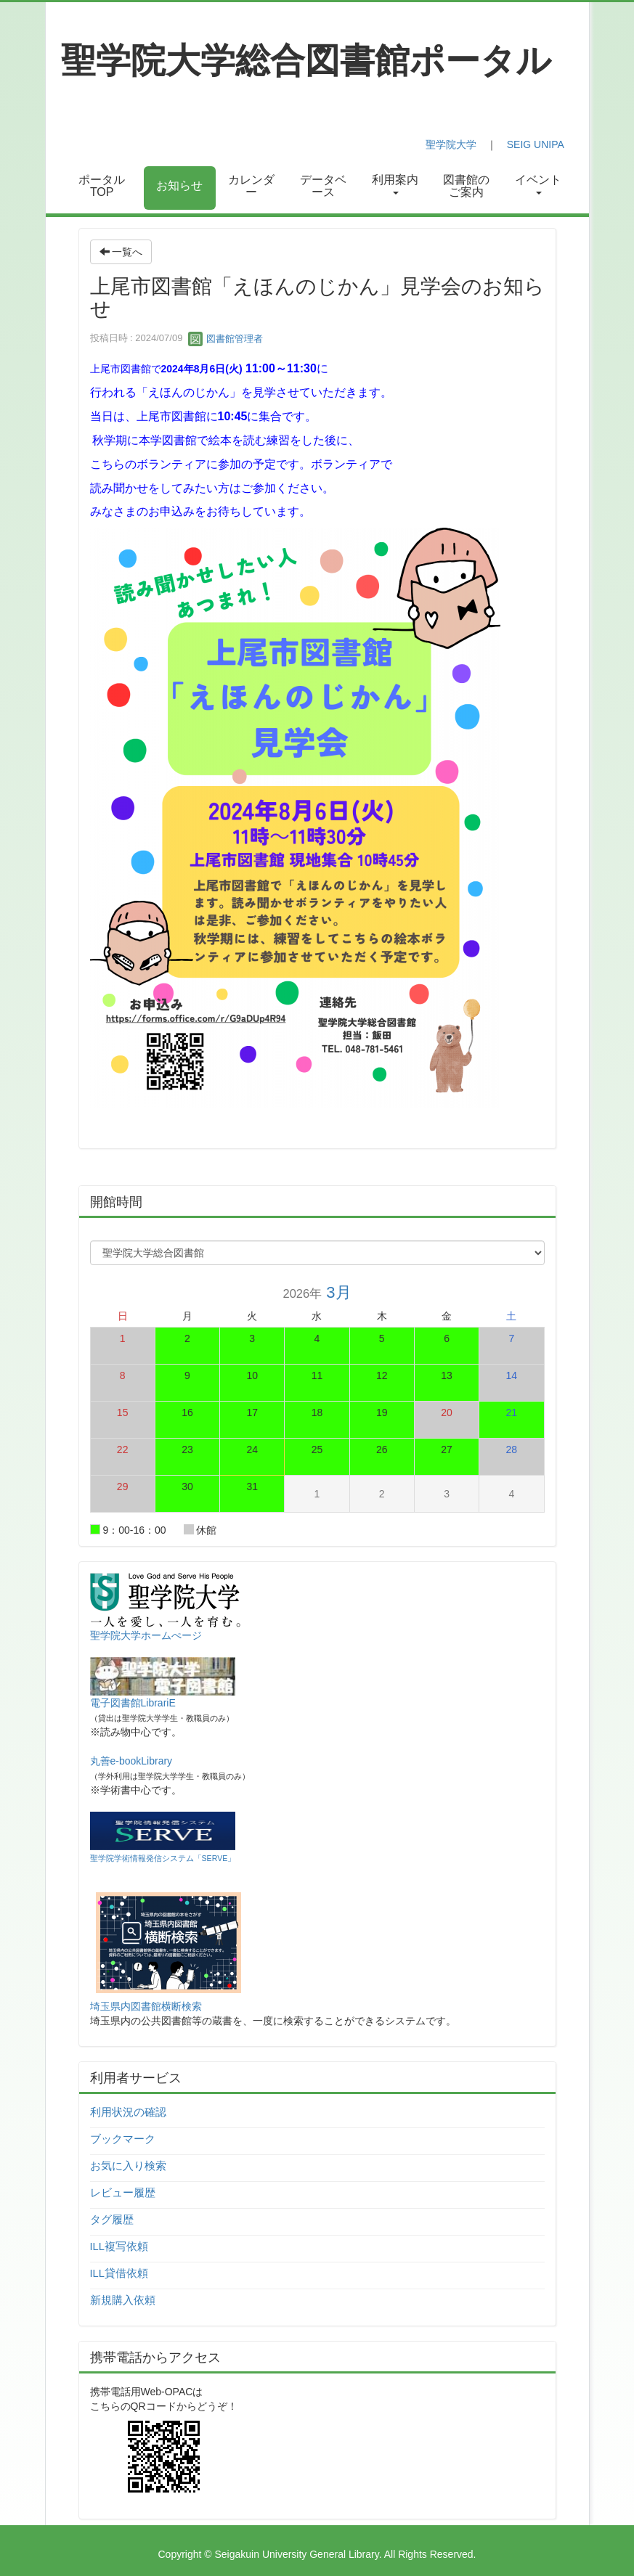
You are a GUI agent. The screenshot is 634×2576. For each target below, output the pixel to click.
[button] (395, 188)
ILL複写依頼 (119, 2246)
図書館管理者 (226, 338)
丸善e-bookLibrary (131, 1761)
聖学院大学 (451, 144)
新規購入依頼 (122, 2300)
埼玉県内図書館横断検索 (146, 2006)
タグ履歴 (112, 2219)
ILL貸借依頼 (119, 2273)
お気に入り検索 (128, 2166)
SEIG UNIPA (535, 144)
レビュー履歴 (122, 2193)
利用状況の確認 (128, 2112)
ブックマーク (122, 2139)
